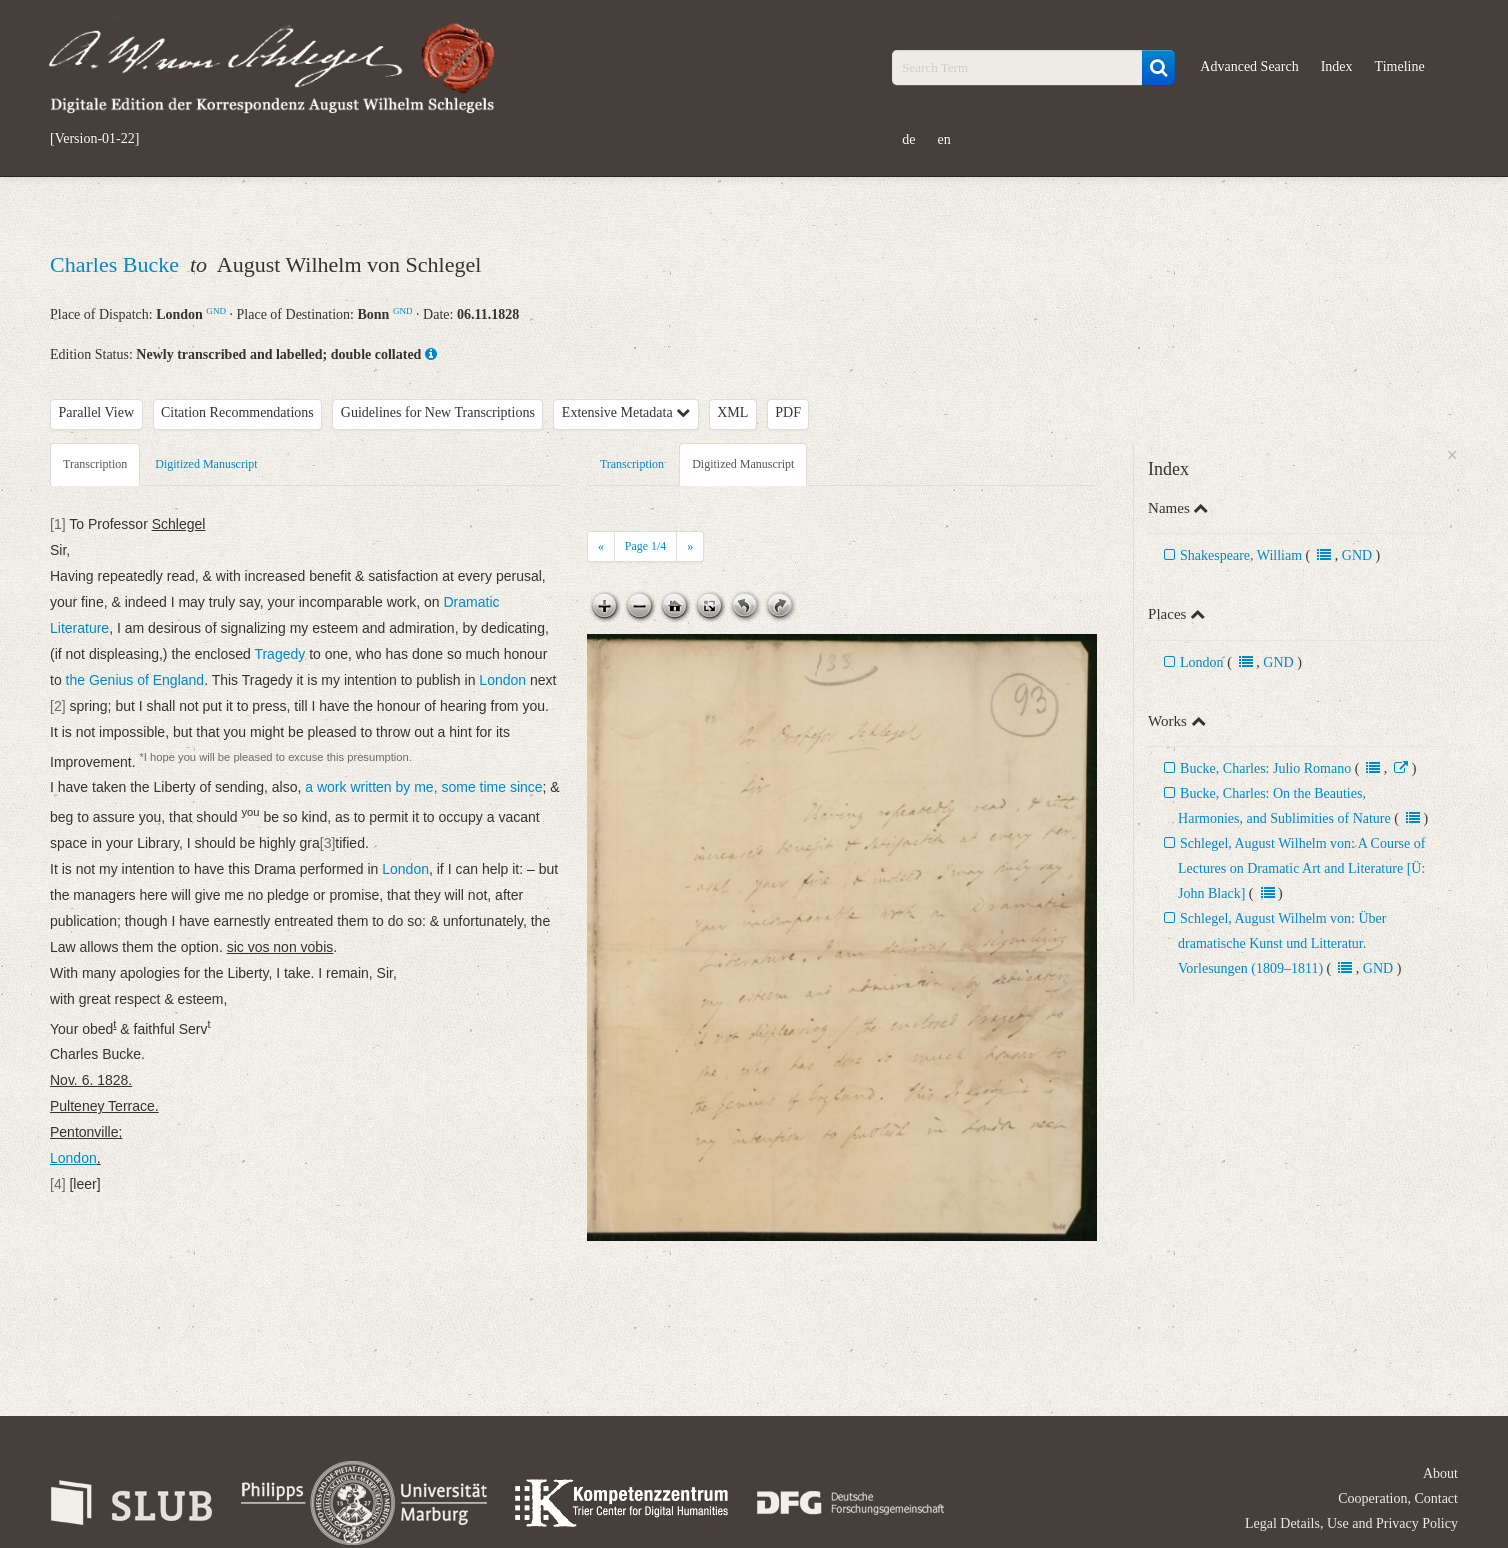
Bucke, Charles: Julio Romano (1265, 768)
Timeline (1400, 66)
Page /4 (645, 546)
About (1440, 1473)
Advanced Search (1249, 66)
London (1202, 662)
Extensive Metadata (626, 412)
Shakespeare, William (1241, 555)
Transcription (95, 464)
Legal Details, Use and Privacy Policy (1351, 1523)
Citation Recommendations (237, 412)
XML (732, 412)
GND (216, 311)
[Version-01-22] (94, 139)
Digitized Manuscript (206, 464)
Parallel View (97, 412)
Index (1337, 66)
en (944, 139)
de (908, 139)
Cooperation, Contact (1398, 1498)
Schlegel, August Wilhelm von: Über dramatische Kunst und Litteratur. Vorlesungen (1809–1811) (1282, 943)
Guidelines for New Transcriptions (438, 412)
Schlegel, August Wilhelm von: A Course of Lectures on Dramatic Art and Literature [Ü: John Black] (1301, 868)
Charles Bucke (117, 264)
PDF (788, 412)
